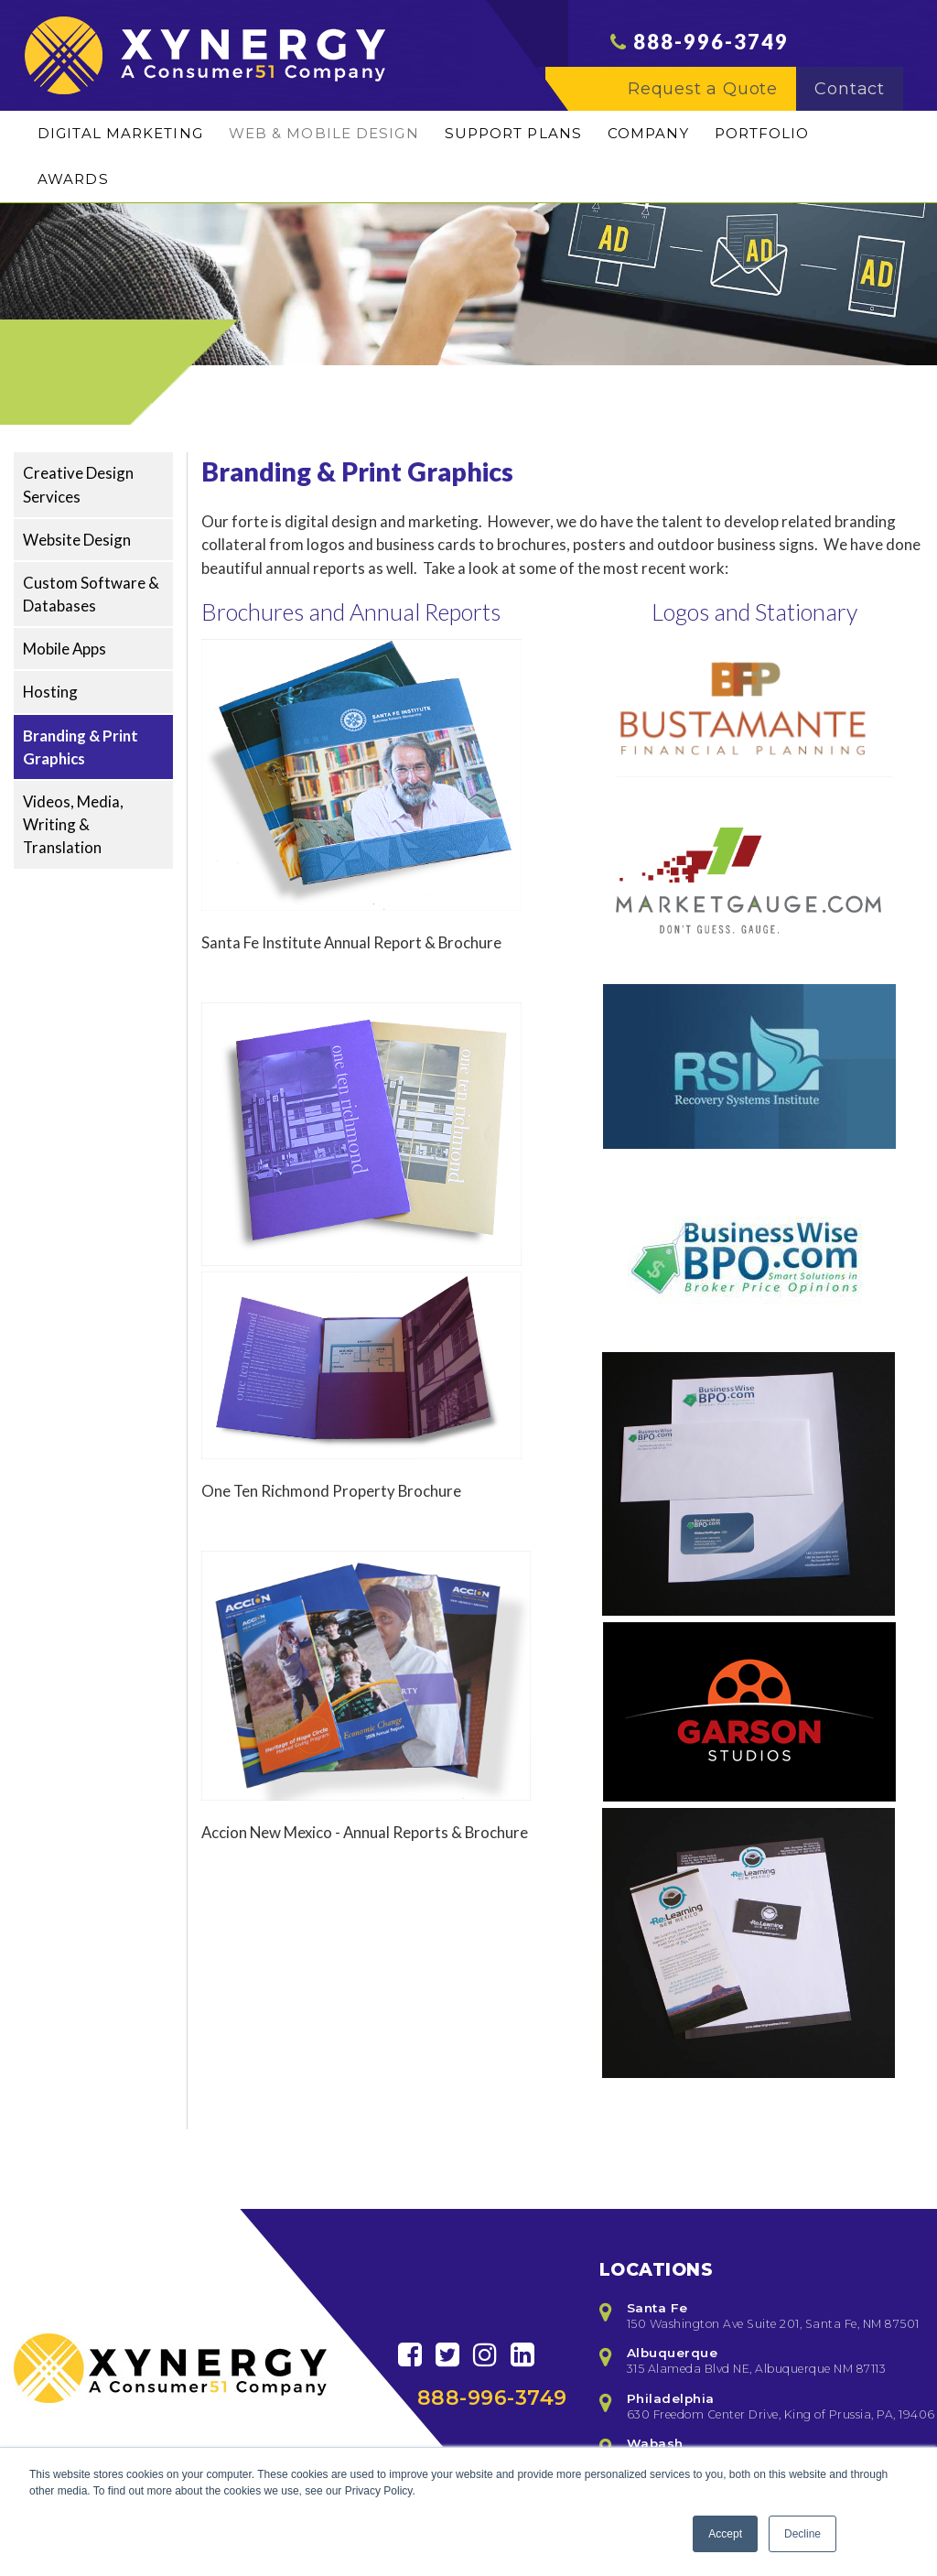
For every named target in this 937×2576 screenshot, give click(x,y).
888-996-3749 (711, 54)
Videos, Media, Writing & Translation (73, 824)
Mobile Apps (64, 648)
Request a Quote (712, 102)
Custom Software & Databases (91, 594)
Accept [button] (725, 2533)
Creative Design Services (78, 484)
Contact (859, 102)
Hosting (50, 691)
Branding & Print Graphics (80, 747)
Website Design (77, 539)
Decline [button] (802, 2533)
